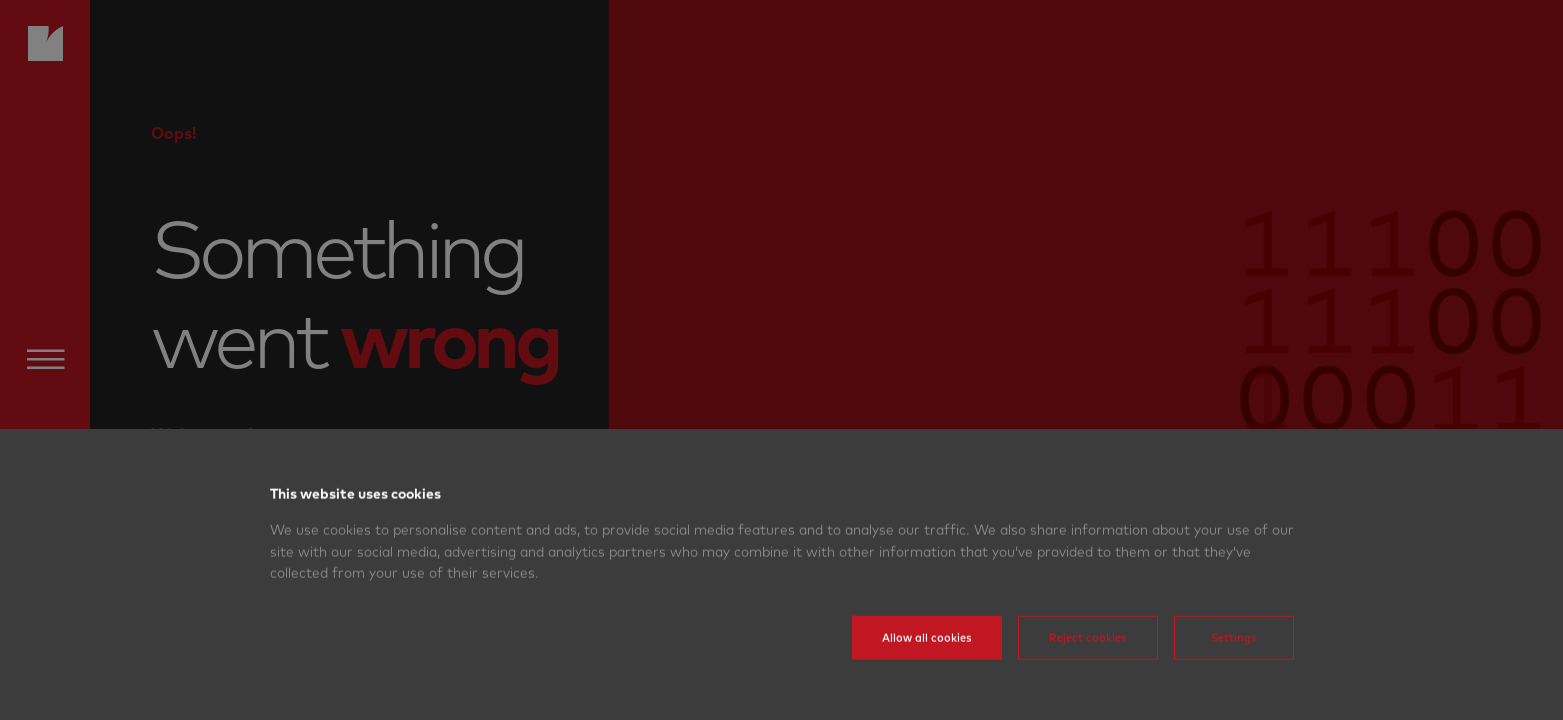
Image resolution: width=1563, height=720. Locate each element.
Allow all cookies (927, 667)
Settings (1234, 667)
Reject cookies (1088, 667)
